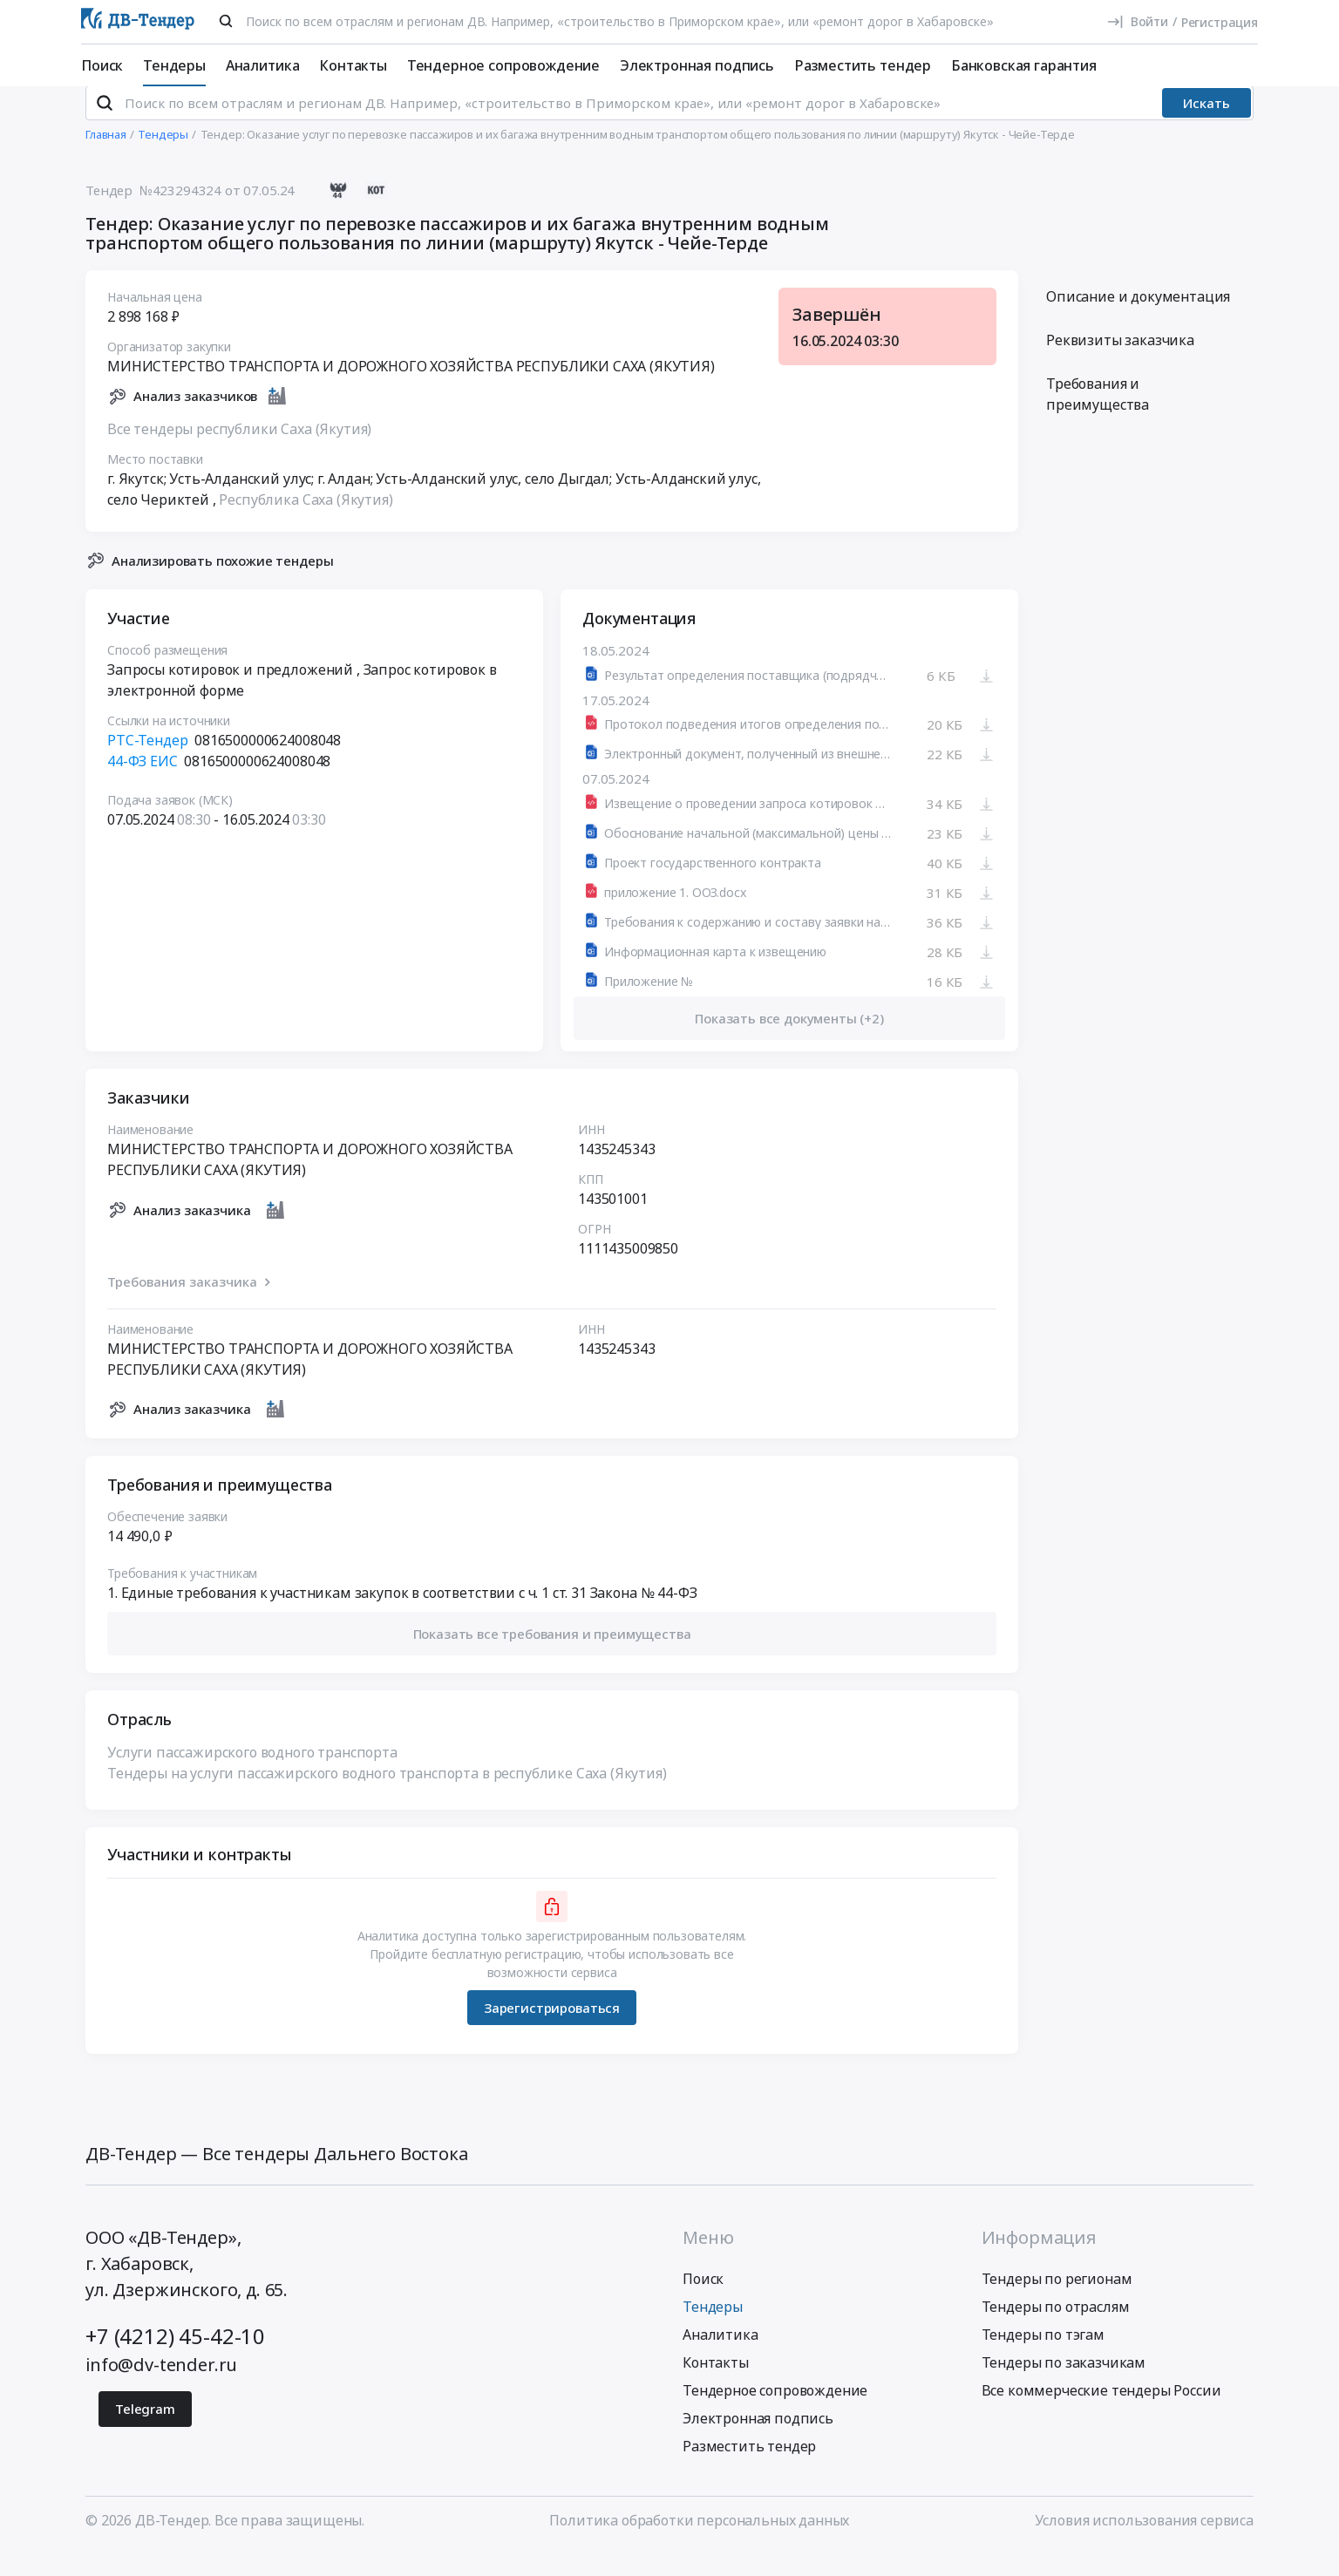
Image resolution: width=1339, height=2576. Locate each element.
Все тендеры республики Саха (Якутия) (239, 451)
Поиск (102, 65)
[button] (551, 1657)
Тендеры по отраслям (1056, 2330)
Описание (1138, 320)
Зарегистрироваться (552, 2030)
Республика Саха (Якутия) (305, 522)
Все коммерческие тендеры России (1101, 2413)
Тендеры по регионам (1057, 2302)
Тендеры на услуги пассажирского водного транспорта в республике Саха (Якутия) (387, 1796)
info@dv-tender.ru (161, 2388)
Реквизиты (1120, 363)
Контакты (353, 65)
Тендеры (174, 65)
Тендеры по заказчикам (1064, 2386)
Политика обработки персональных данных (699, 2543)
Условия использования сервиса (1144, 2543)
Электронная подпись (697, 65)
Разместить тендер (862, 65)
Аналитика (263, 65)
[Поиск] (226, 20)
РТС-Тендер (147, 763)
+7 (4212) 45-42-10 (175, 2359)
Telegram (145, 2432)
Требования (1097, 418)
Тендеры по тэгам (1043, 2358)
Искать (1206, 126)
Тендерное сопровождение (503, 65)
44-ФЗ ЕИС (142, 784)
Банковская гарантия (1024, 65)
